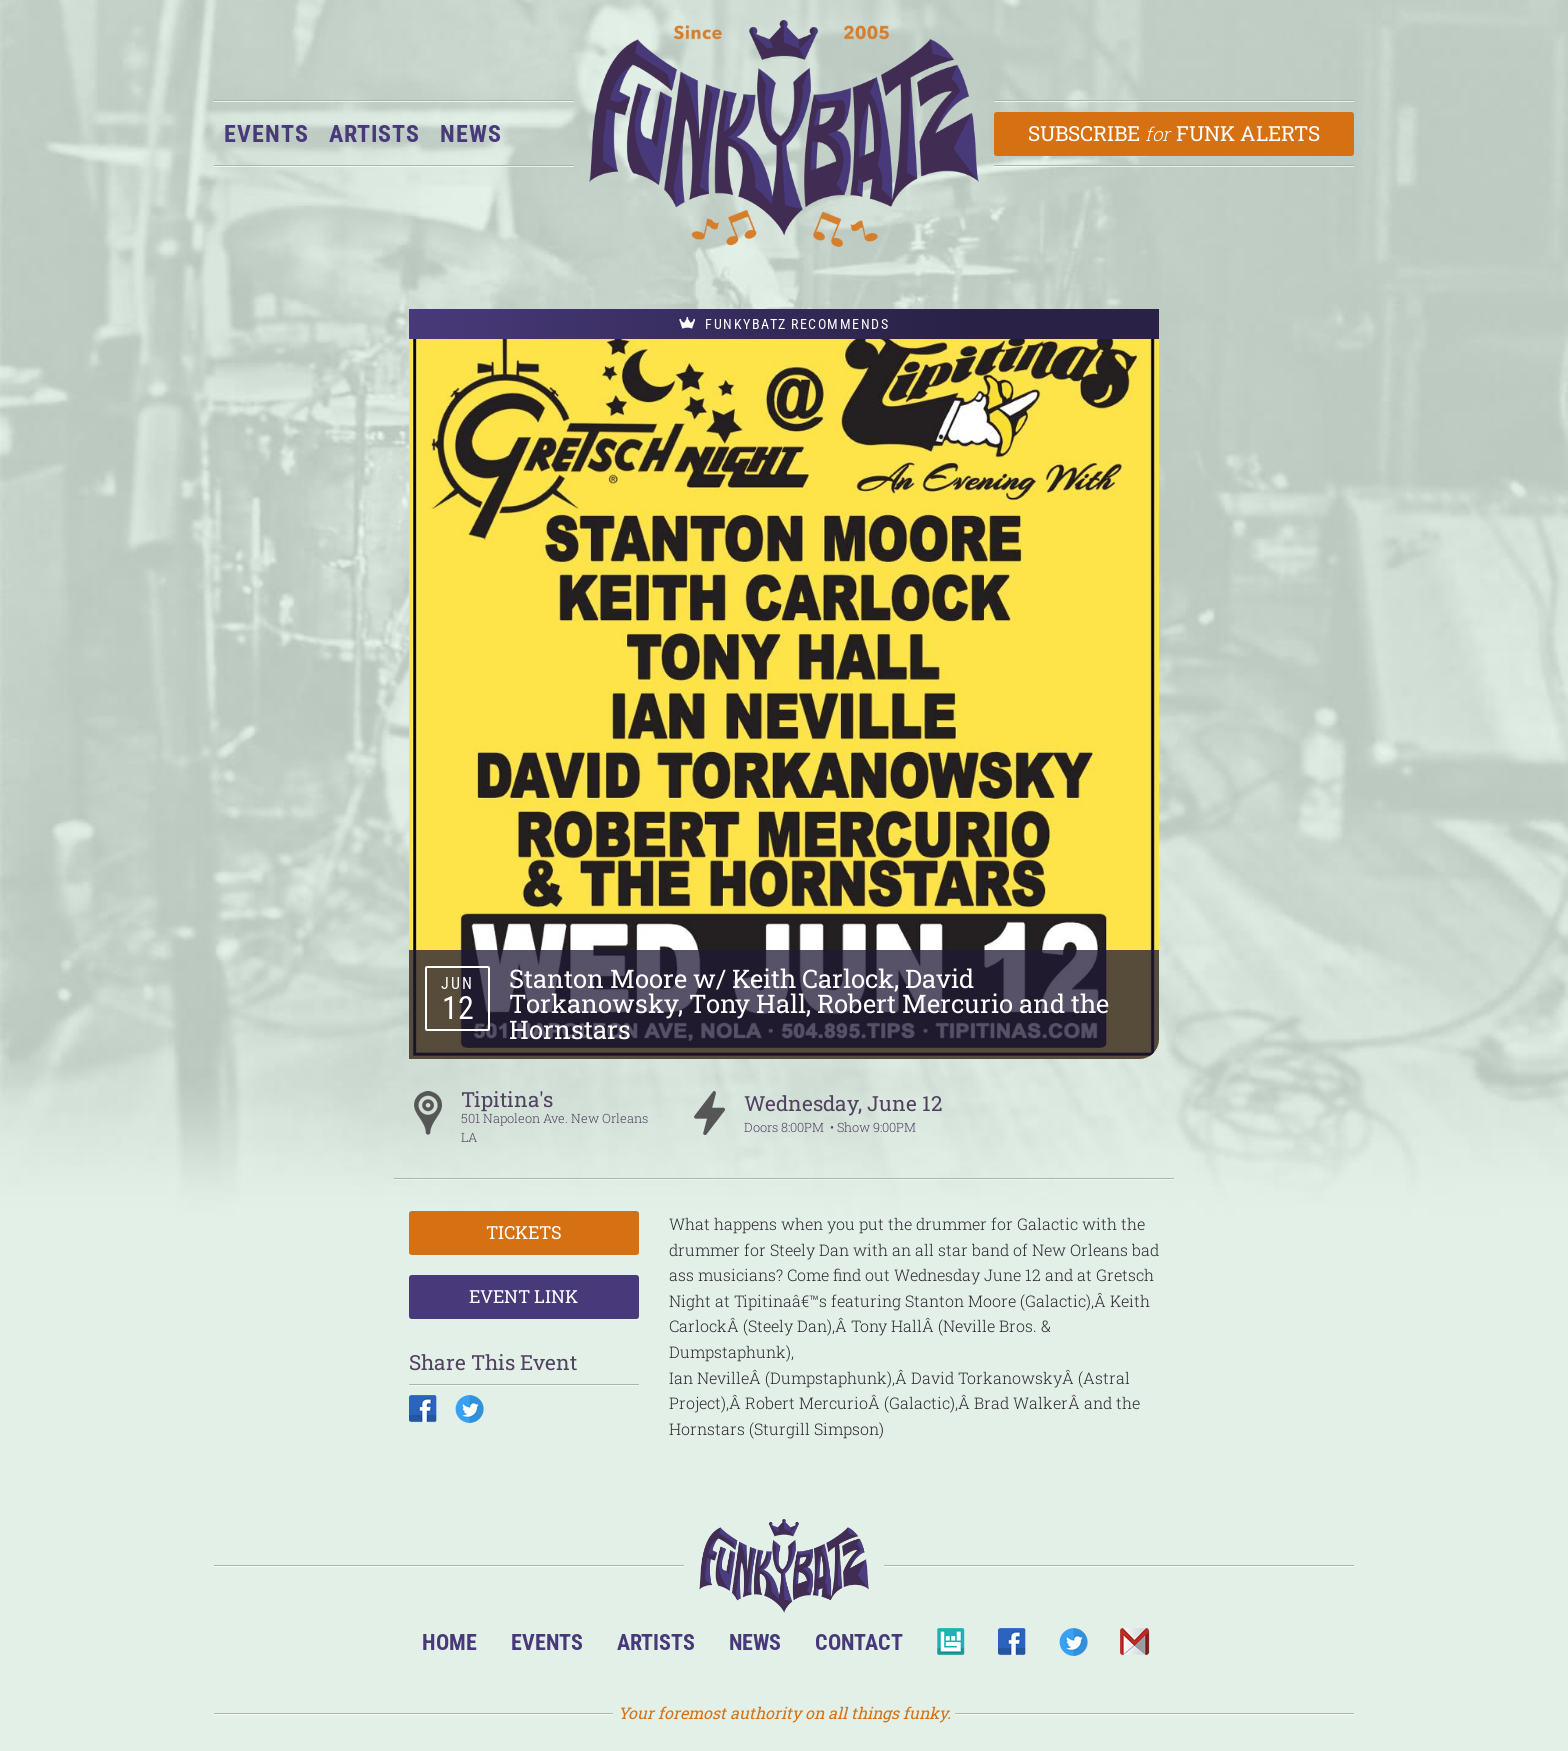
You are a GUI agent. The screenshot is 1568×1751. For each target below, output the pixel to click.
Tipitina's (507, 1099)
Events (266, 134)
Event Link (523, 1296)
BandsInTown (950, 1647)
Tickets (524, 1232)
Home (449, 1642)
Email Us (1133, 1647)
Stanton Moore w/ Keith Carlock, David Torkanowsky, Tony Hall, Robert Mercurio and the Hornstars (809, 1003)
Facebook (1011, 1647)
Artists (374, 134)
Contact (859, 1642)
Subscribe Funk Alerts (1174, 133)
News (471, 134)
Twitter (1072, 1647)
